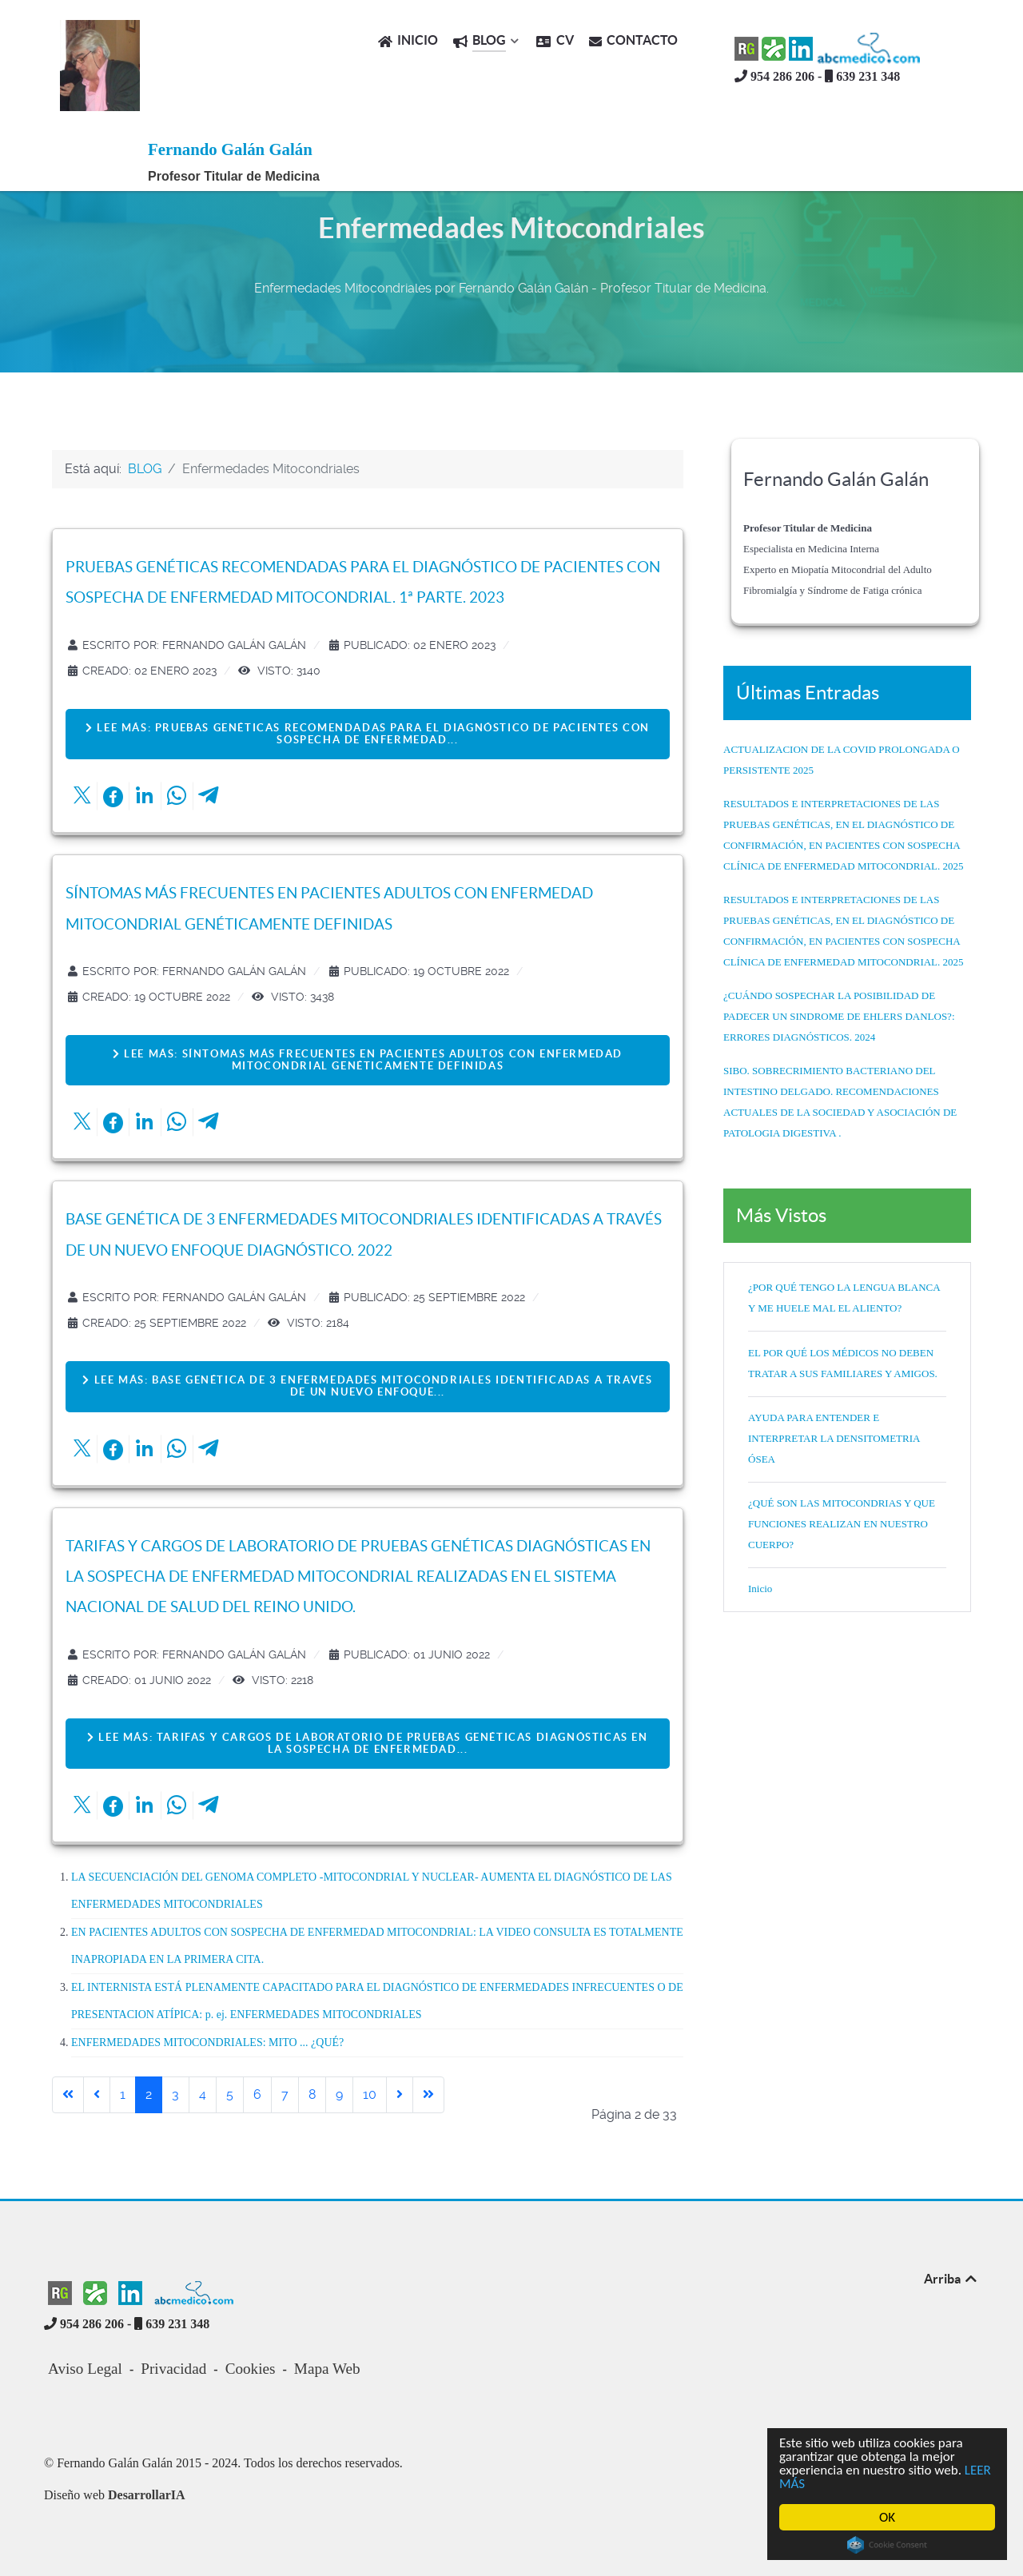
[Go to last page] (428, 2094)
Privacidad (173, 2368)
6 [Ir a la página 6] (257, 2094)
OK (887, 2517)
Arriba (951, 2278)
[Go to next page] (399, 2094)
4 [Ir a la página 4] (202, 2094)
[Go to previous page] (96, 2094)
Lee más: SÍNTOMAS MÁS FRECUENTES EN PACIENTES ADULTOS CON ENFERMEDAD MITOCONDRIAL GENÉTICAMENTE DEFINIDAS (368, 1060)
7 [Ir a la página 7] (285, 2094)
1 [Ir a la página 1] (122, 2094)
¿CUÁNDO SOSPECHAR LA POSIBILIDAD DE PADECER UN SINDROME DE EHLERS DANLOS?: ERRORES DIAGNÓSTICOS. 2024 (839, 1016)
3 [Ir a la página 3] (175, 2094)
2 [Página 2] (148, 2094)
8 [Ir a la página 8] (312, 2094)
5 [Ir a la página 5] (229, 2094)
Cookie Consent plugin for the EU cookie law (887, 2545)
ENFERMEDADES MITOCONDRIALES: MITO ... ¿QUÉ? (207, 2042)
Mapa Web (327, 2368)
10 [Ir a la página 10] (369, 2094)
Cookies (250, 2368)
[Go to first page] (68, 2094)
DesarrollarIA (146, 2495)
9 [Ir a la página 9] (339, 2094)
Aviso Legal (85, 2368)
